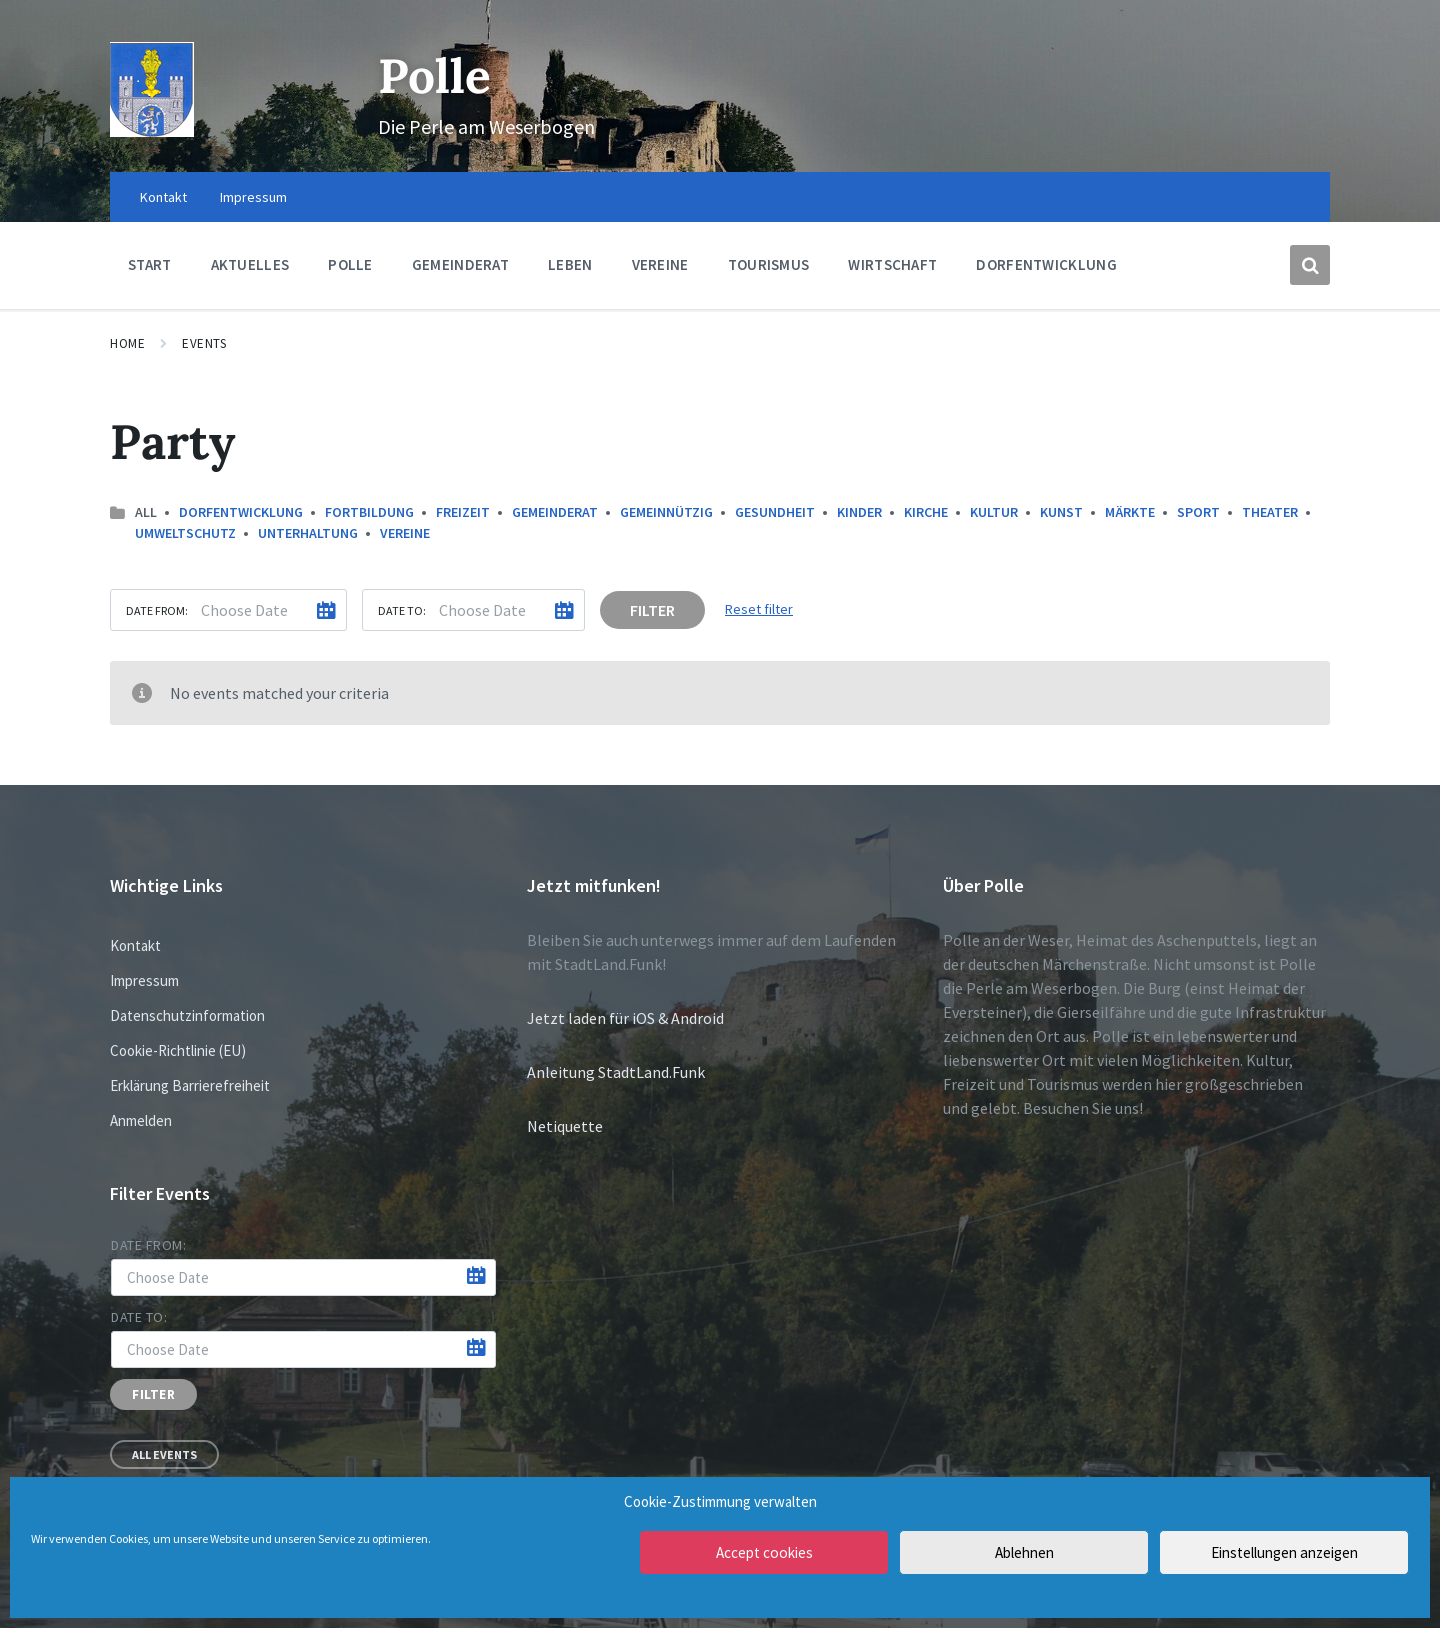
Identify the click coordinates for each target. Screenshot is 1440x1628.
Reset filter (759, 609)
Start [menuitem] (150, 264)
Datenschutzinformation (187, 1015)
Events (204, 343)
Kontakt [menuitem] (163, 197)
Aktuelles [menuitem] (250, 264)
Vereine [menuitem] (660, 264)
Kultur (994, 512)
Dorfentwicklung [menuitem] (1046, 264)
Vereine (405, 533)
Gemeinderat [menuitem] (460, 264)
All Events (164, 1454)
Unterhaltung (308, 533)
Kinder (859, 512)
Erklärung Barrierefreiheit (190, 1085)
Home (127, 343)
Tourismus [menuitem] (769, 264)
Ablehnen (1024, 1552)
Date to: (402, 610)
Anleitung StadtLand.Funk (616, 1072)
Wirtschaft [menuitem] (892, 264)
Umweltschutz (185, 533)
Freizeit (463, 512)
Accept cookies (764, 1552)
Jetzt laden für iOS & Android (625, 1018)
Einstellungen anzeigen (1284, 1552)
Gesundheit (775, 512)
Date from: (157, 610)
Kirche (926, 512)
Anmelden (141, 1120)
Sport (1198, 512)
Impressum (144, 980)
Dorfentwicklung (241, 512)
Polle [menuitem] (350, 264)
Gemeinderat (555, 512)
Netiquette (565, 1126)
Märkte (1130, 512)
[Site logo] (152, 131)
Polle (434, 75)
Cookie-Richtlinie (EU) (178, 1050)
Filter (652, 610)
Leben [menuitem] (570, 264)
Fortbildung (369, 512)
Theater (1270, 512)
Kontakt (135, 945)
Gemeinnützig (666, 512)
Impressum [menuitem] (253, 197)
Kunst (1061, 512)
